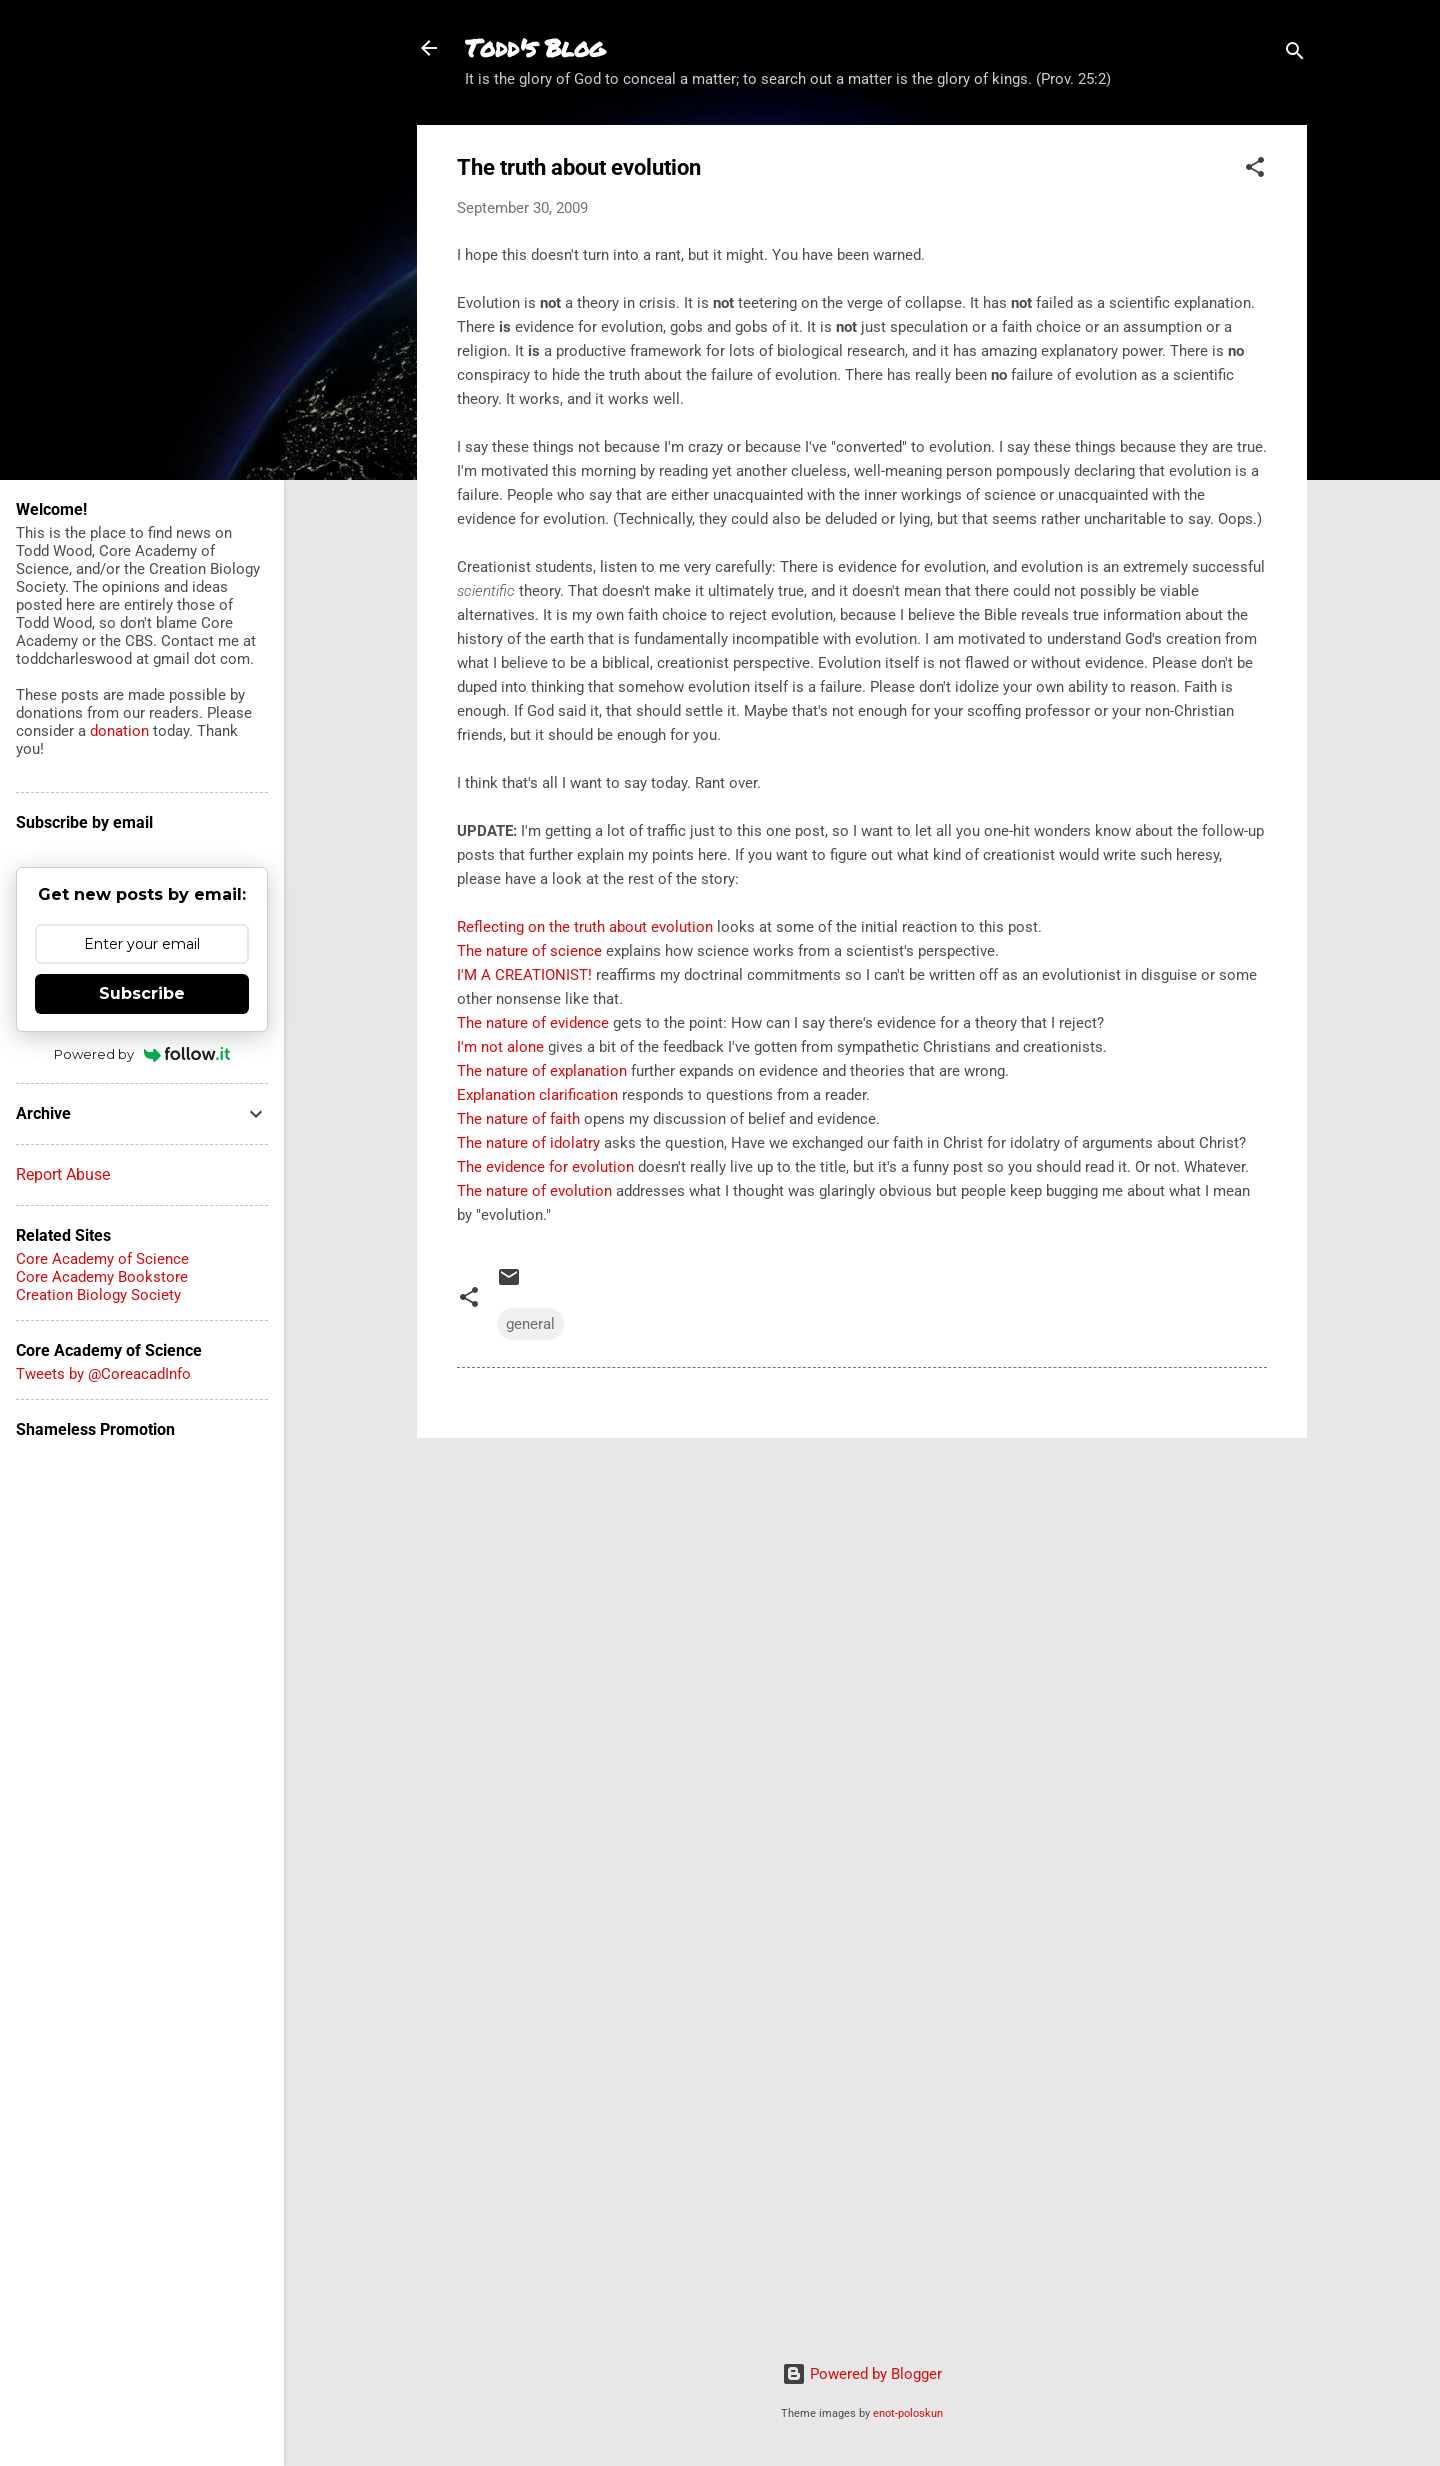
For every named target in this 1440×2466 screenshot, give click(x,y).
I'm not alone (500, 1047)
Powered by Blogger (862, 2374)
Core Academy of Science (102, 1259)
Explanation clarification (537, 1095)
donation (119, 731)
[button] (1255, 170)
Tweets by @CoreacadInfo (103, 1374)
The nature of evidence (533, 1023)
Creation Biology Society (98, 1295)
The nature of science (529, 951)
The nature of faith (518, 1119)
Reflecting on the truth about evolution (585, 927)
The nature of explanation (542, 1071)
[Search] (1295, 54)
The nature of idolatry (528, 1143)
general (530, 1324)
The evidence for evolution (545, 1167)
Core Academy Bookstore (102, 1277)
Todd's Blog (535, 47)
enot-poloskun (908, 2413)
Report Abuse (63, 1174)
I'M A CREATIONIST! (524, 975)
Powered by (142, 1054)
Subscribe (142, 993)
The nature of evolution (534, 1191)
